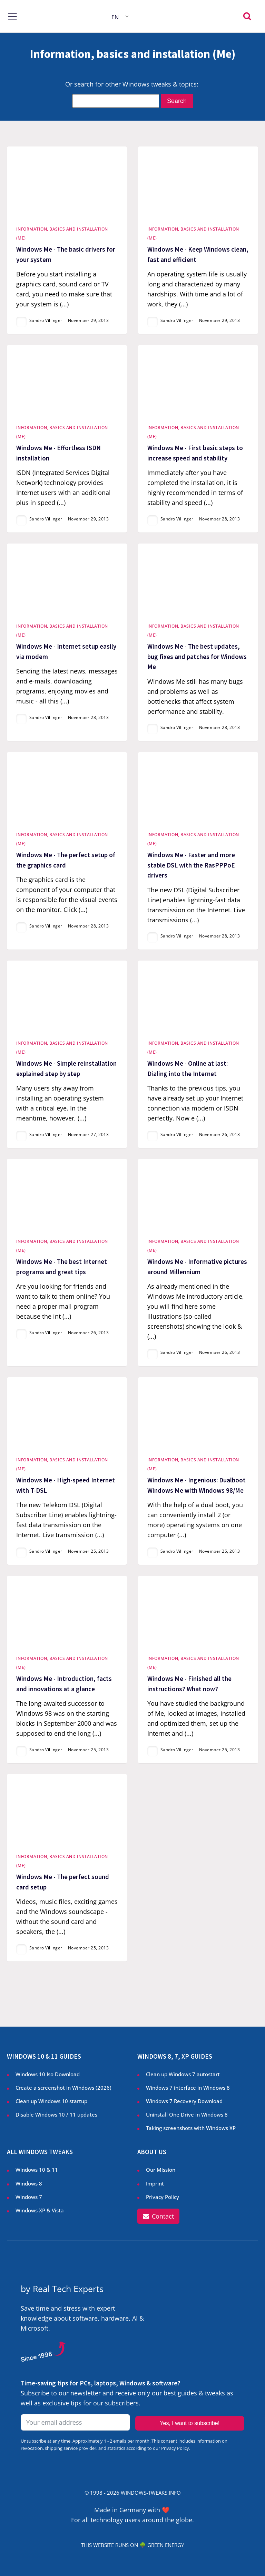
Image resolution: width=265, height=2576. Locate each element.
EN (115, 17)
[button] (158, 2216)
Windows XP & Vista (40, 2210)
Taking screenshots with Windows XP (191, 2127)
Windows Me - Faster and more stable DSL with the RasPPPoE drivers (191, 865)
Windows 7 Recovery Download (184, 2101)
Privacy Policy (162, 2196)
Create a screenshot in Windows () (63, 2087)
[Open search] (247, 16)
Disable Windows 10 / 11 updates (56, 2114)
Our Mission (160, 2169)
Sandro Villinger (45, 320)
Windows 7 (29, 2196)
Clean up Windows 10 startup (51, 2101)
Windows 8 (29, 2183)
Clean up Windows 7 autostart (183, 2074)
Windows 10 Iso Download (48, 2074)
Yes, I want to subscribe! (189, 2423)
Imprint (155, 2183)
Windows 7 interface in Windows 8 (188, 2087)
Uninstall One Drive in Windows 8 (187, 2114)
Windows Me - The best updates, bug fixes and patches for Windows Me (197, 656)
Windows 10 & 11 (37, 2169)
